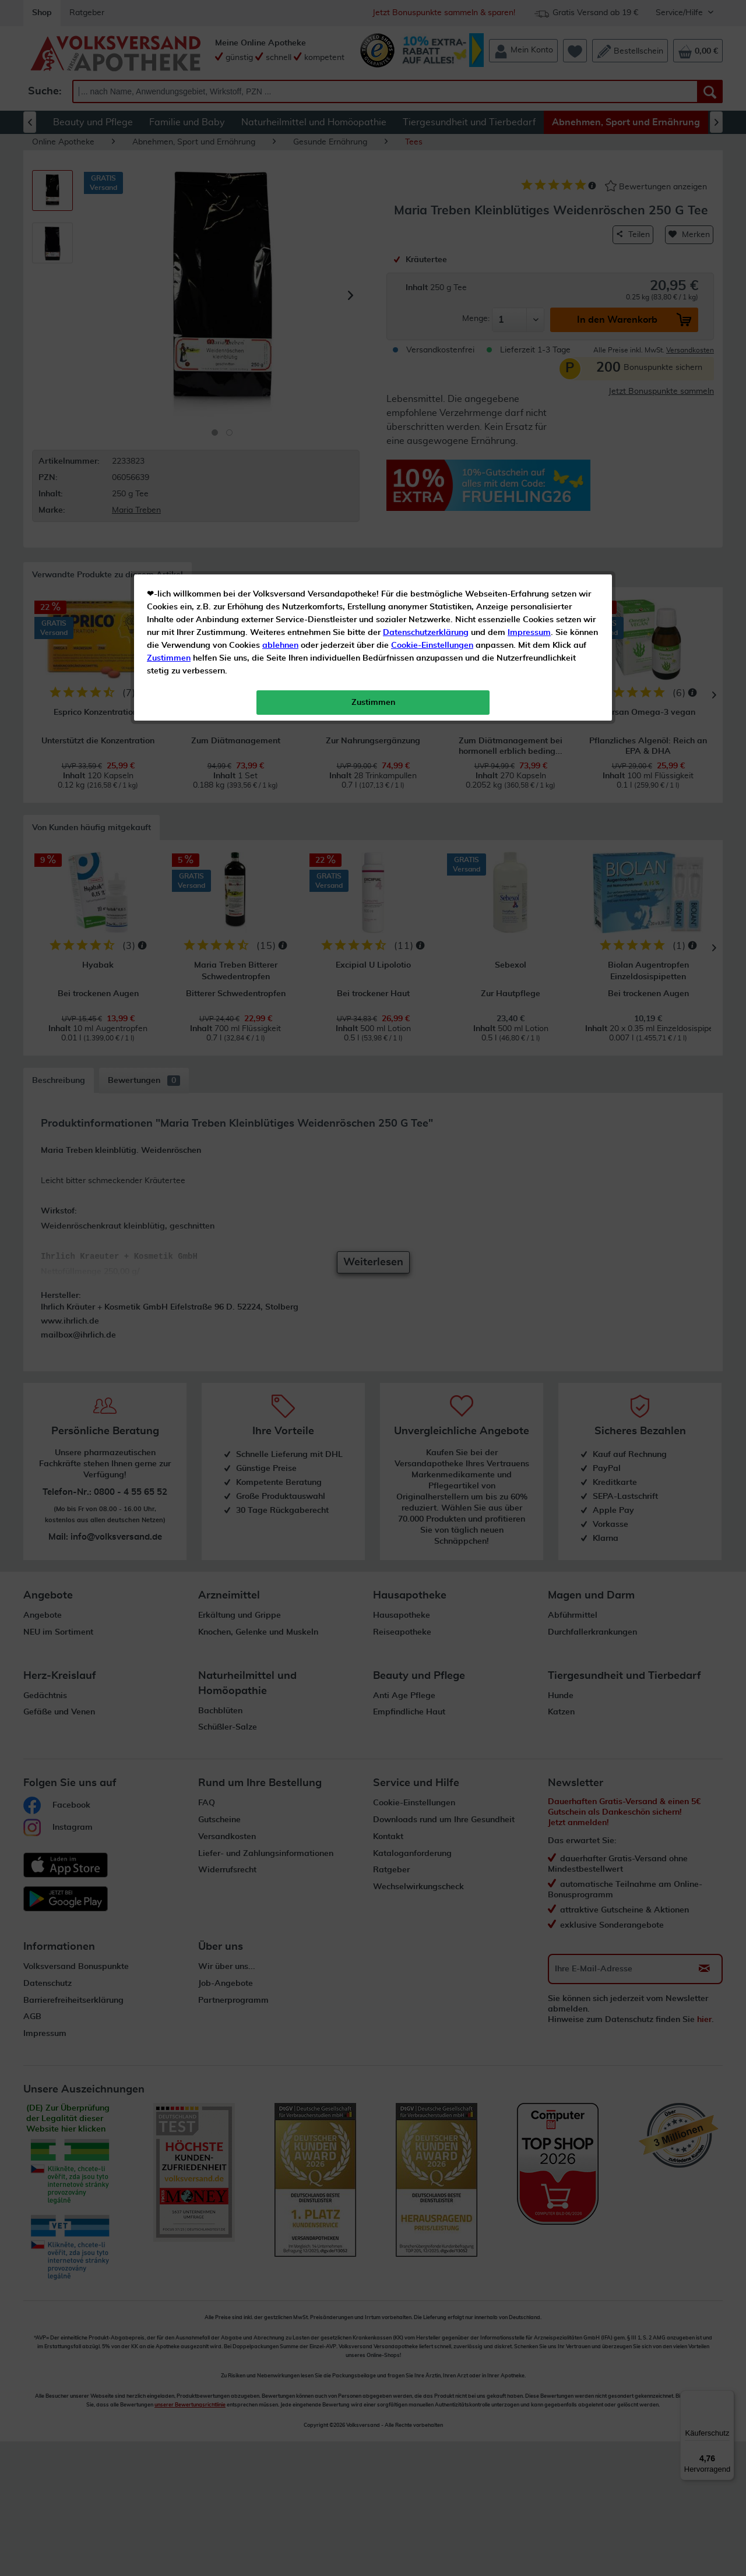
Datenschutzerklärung (426, 261)
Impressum (529, 261)
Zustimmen (169, 287)
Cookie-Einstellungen (432, 274)
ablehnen (280, 274)
